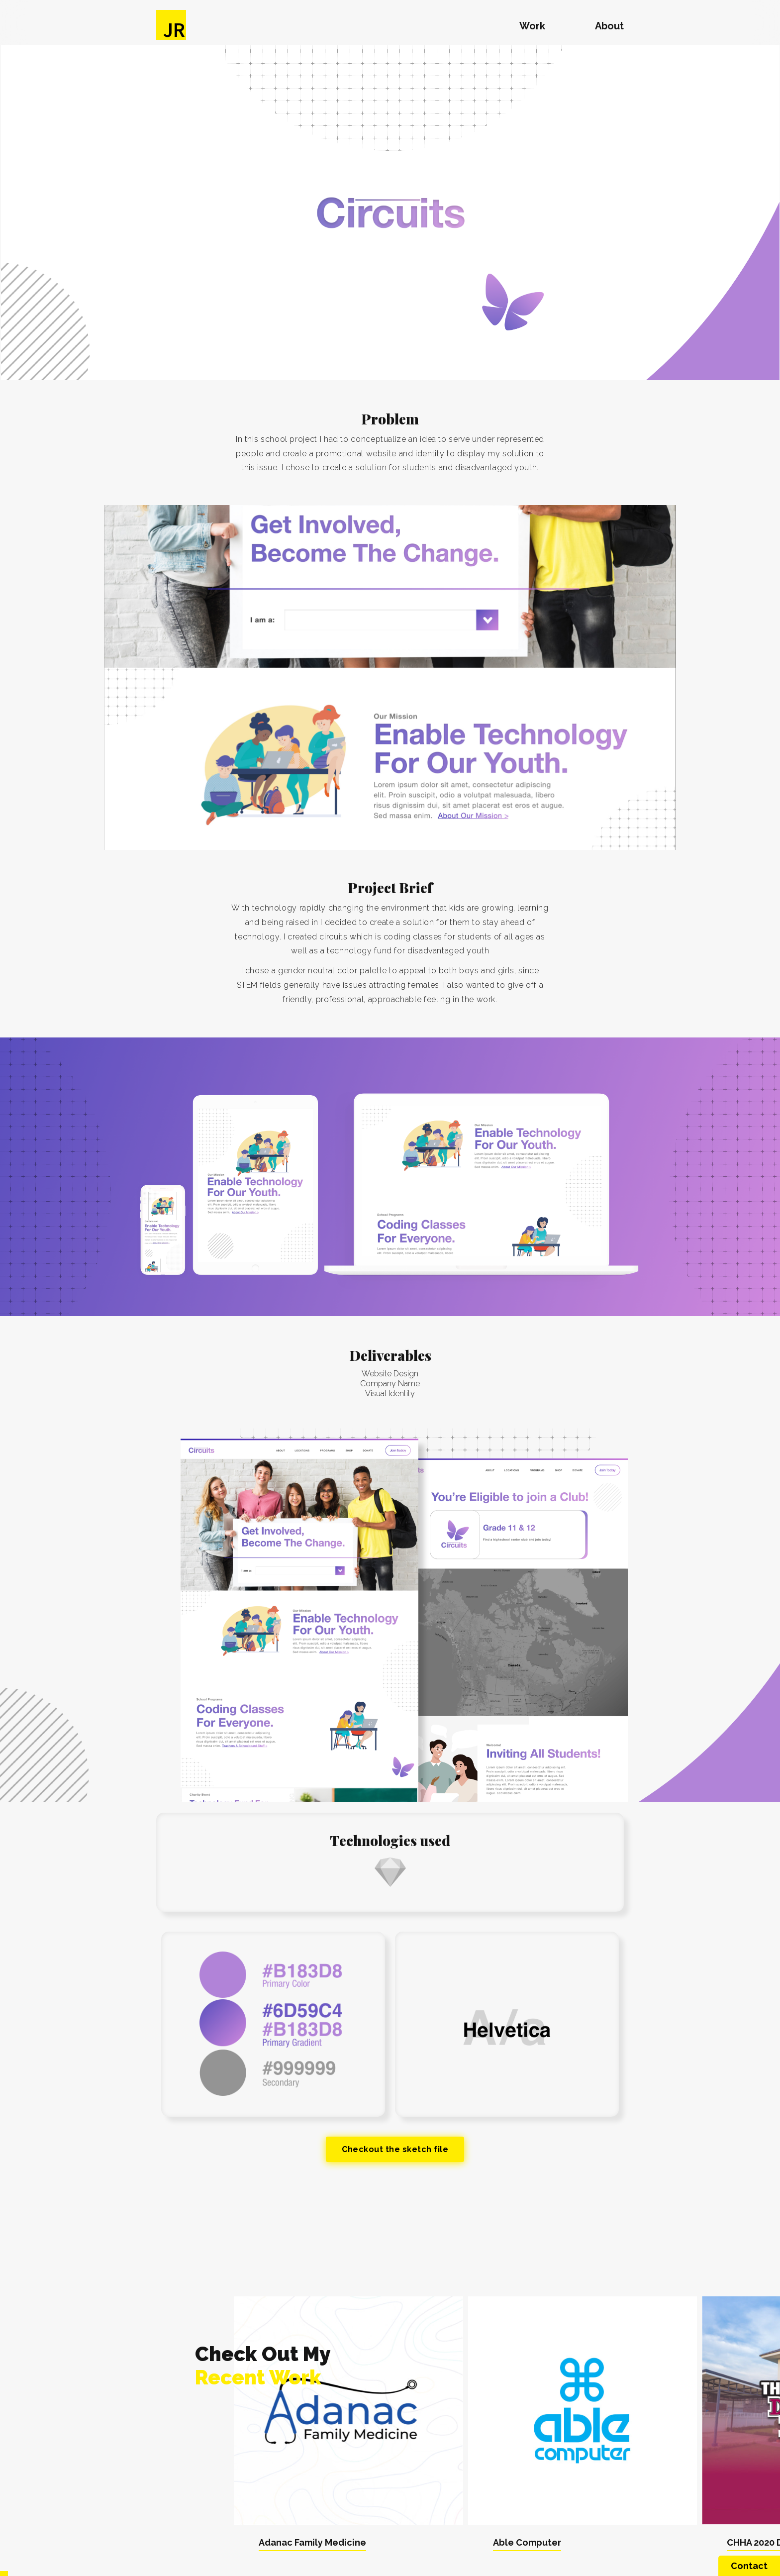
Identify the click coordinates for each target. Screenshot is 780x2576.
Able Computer (527, 2542)
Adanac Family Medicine (312, 2542)
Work (532, 26)
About (609, 26)
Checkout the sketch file (395, 2149)
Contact (749, 2566)
